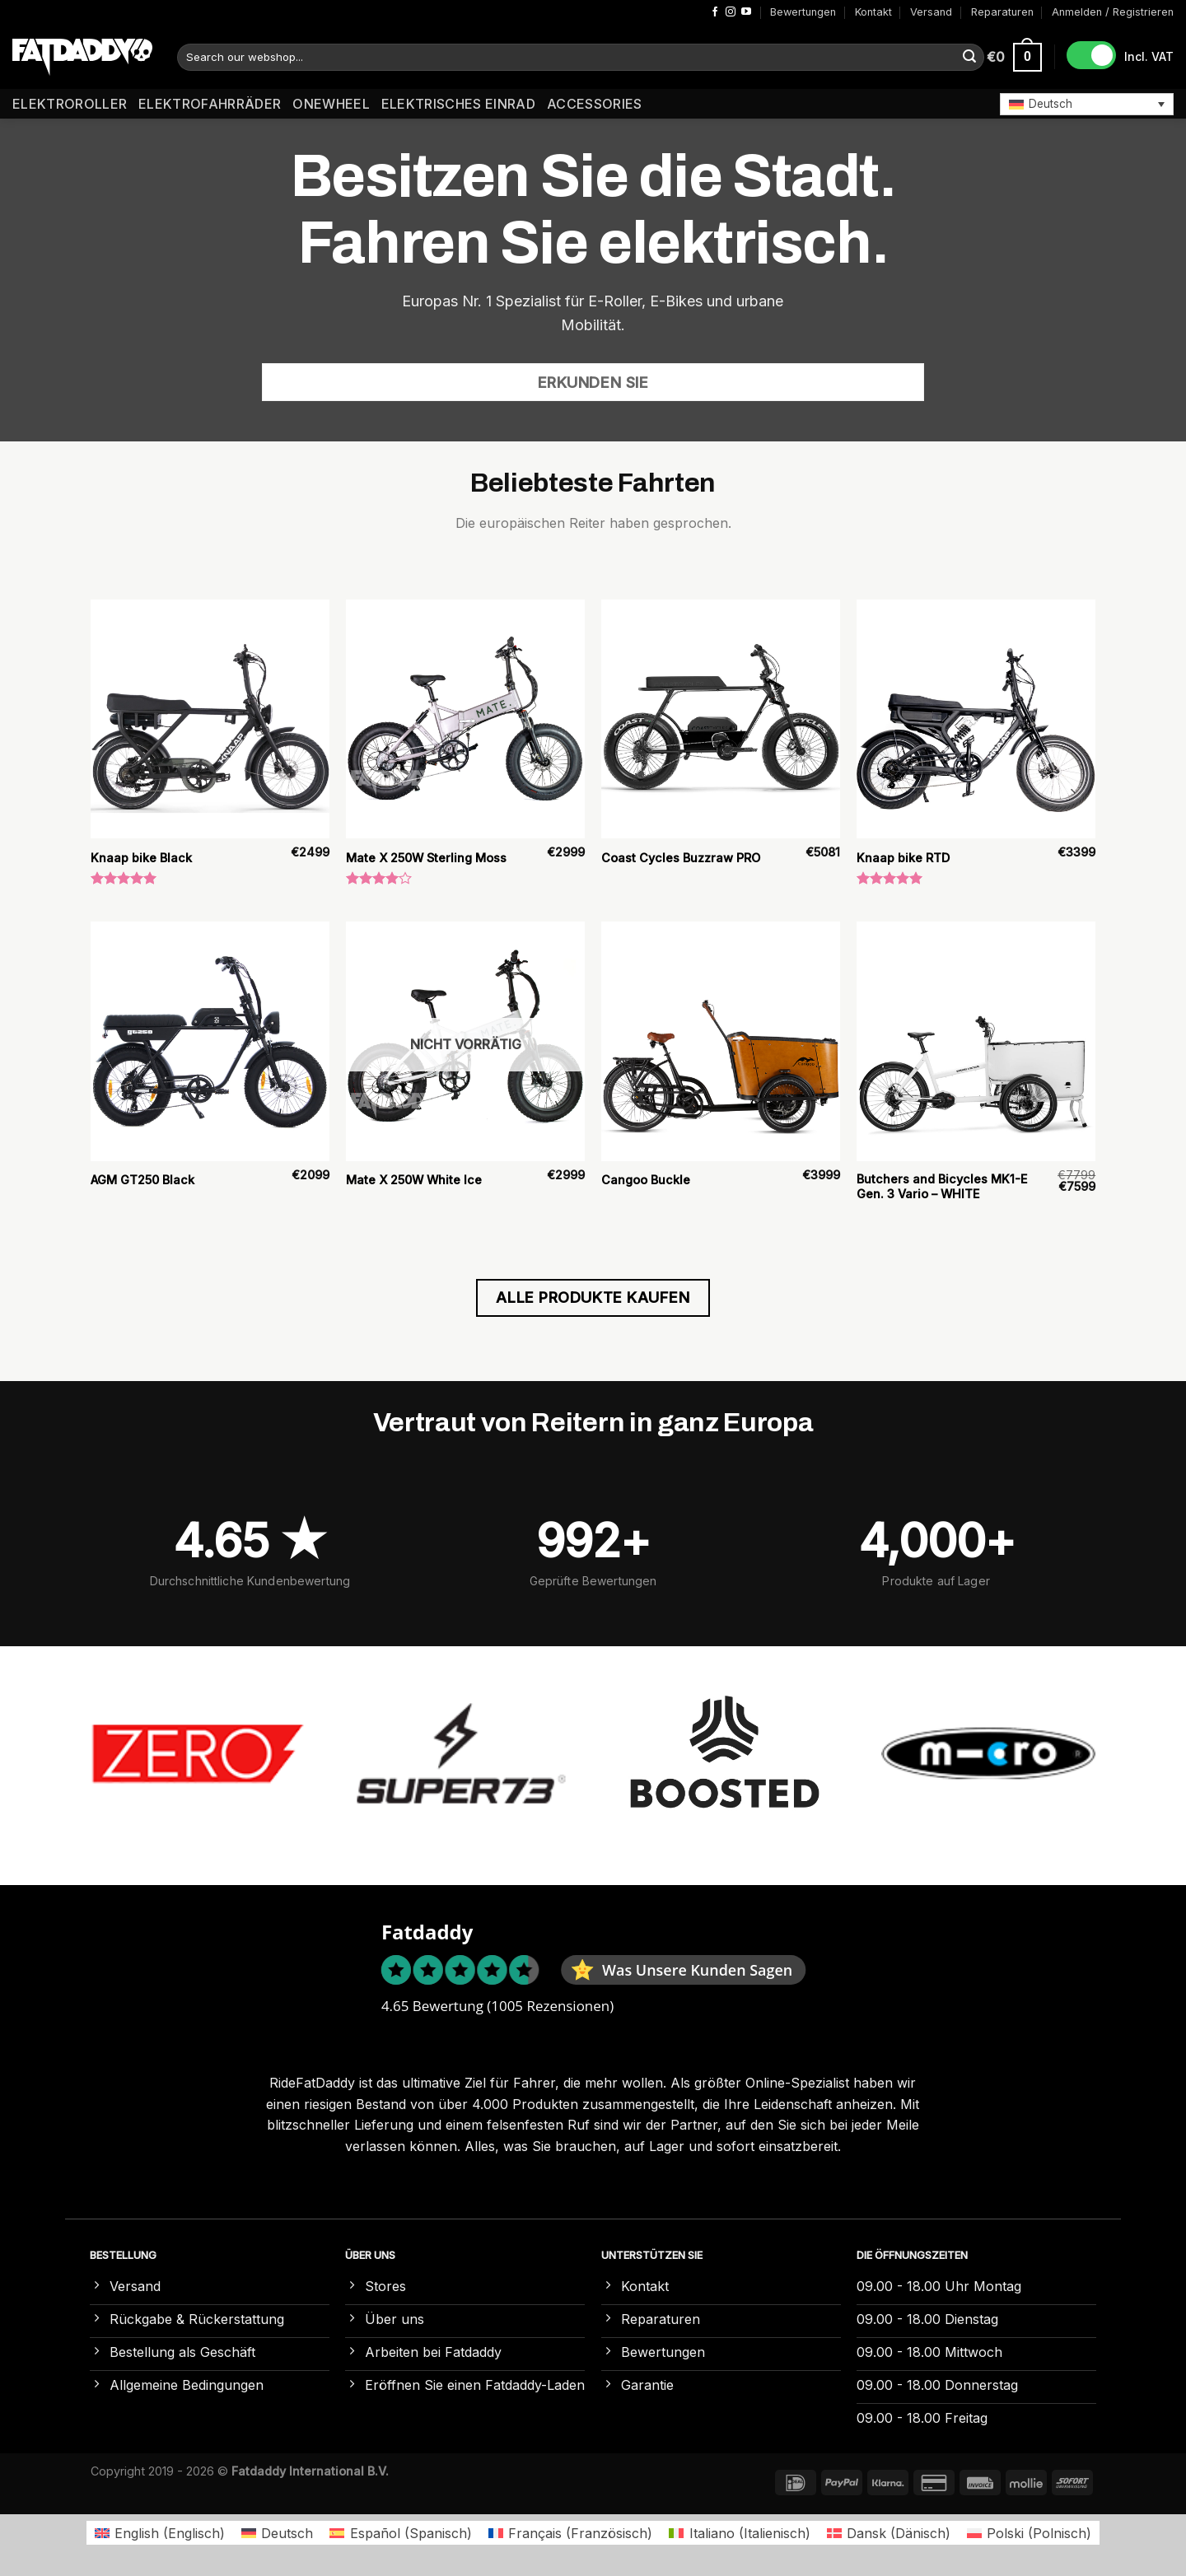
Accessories (594, 104)
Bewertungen (803, 12)
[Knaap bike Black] (210, 719)
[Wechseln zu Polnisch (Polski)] (1029, 2533)
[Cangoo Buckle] (720, 1041)
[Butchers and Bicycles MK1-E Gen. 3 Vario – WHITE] (976, 1041)
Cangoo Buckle (645, 1180)
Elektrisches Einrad (458, 104)
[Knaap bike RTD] (976, 719)
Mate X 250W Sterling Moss (426, 858)
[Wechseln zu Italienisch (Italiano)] (739, 2533)
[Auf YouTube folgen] (746, 12)
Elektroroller (69, 104)
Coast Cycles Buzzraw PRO (680, 858)
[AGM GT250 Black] (210, 1041)
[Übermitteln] (969, 58)
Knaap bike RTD (903, 858)
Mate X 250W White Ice (414, 1180)
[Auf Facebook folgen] (715, 12)
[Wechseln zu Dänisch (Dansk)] (889, 2533)
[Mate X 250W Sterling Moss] (465, 719)
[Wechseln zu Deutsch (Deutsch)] (277, 2533)
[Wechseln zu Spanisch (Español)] (400, 2533)
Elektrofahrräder (209, 104)
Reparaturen (1002, 12)
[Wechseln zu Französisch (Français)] (570, 2533)
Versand (931, 12)
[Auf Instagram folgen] (730, 12)
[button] (1087, 103)
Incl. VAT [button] (1149, 56)
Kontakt (873, 12)
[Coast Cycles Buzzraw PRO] (720, 719)
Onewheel (331, 104)
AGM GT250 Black (142, 1180)
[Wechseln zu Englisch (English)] (159, 2533)
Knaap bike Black (141, 858)
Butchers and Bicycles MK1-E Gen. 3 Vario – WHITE (942, 1187)
